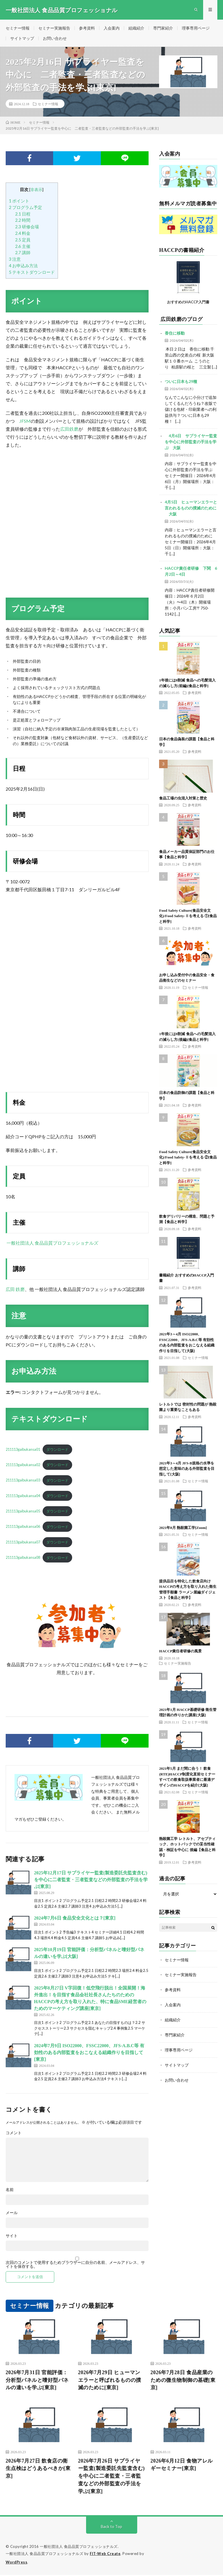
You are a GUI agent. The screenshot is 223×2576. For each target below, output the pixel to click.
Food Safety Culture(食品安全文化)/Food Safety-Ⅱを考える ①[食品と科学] (188, 917)
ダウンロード (57, 1450)
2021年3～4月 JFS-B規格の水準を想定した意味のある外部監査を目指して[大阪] (186, 1469)
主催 (22, 246)
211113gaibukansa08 (23, 1558)
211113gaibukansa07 (23, 1543)
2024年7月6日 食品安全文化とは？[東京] (75, 1918)
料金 (22, 234)
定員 (22, 240)
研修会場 (27, 227)
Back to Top (111, 2527)
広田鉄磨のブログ (182, 319)
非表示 (36, 190)
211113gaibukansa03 (23, 1481)
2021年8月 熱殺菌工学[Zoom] (183, 1528)
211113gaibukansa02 (23, 1465)
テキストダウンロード (32, 272)
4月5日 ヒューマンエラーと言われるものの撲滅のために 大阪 (191, 508)
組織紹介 (136, 28)
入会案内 (112, 28)
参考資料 (87, 28)
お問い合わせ (55, 38)
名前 (10, 2190)
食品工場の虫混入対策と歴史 (183, 799)
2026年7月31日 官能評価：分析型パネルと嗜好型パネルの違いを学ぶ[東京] (37, 2380)
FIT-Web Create (105, 2554)
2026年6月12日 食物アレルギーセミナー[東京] (182, 2465)
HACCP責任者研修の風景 (180, 1652)
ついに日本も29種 (181, 382)
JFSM (25, 421)
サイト (12, 2236)
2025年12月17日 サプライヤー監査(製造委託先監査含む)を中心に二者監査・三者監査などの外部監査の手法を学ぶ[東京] (91, 1880)
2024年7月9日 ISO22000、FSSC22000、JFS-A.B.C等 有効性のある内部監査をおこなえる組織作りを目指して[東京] (89, 2053)
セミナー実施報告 (54, 28)
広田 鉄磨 (15, 1289)
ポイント (19, 201)
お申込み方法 (23, 266)
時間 (22, 220)
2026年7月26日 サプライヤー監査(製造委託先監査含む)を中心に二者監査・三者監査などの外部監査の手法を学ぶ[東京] (111, 2477)
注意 (15, 259)
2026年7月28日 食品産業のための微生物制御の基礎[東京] (183, 2380)
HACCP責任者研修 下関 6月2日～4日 (191, 572)
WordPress (17, 2563)
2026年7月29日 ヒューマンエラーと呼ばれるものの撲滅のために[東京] (109, 2380)
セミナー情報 (18, 28)
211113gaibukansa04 (23, 1496)
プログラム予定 (25, 208)
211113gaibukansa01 (23, 1450)
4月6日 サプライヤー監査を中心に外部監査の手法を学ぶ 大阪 (191, 442)
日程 (22, 214)
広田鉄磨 (69, 429)
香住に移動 (175, 333)
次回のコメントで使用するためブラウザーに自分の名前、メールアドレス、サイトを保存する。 (75, 2265)
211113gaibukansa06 (23, 1527)
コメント (14, 2133)
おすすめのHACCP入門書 (188, 303)
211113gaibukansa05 (23, 1512)
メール (12, 2213)
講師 (22, 253)
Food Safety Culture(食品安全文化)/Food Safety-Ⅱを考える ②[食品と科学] (188, 1158)
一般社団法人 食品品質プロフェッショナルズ (52, 1243)
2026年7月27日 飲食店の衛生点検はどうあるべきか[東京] (38, 2469)
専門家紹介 (163, 28)
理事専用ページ (196, 28)
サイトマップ (22, 38)
